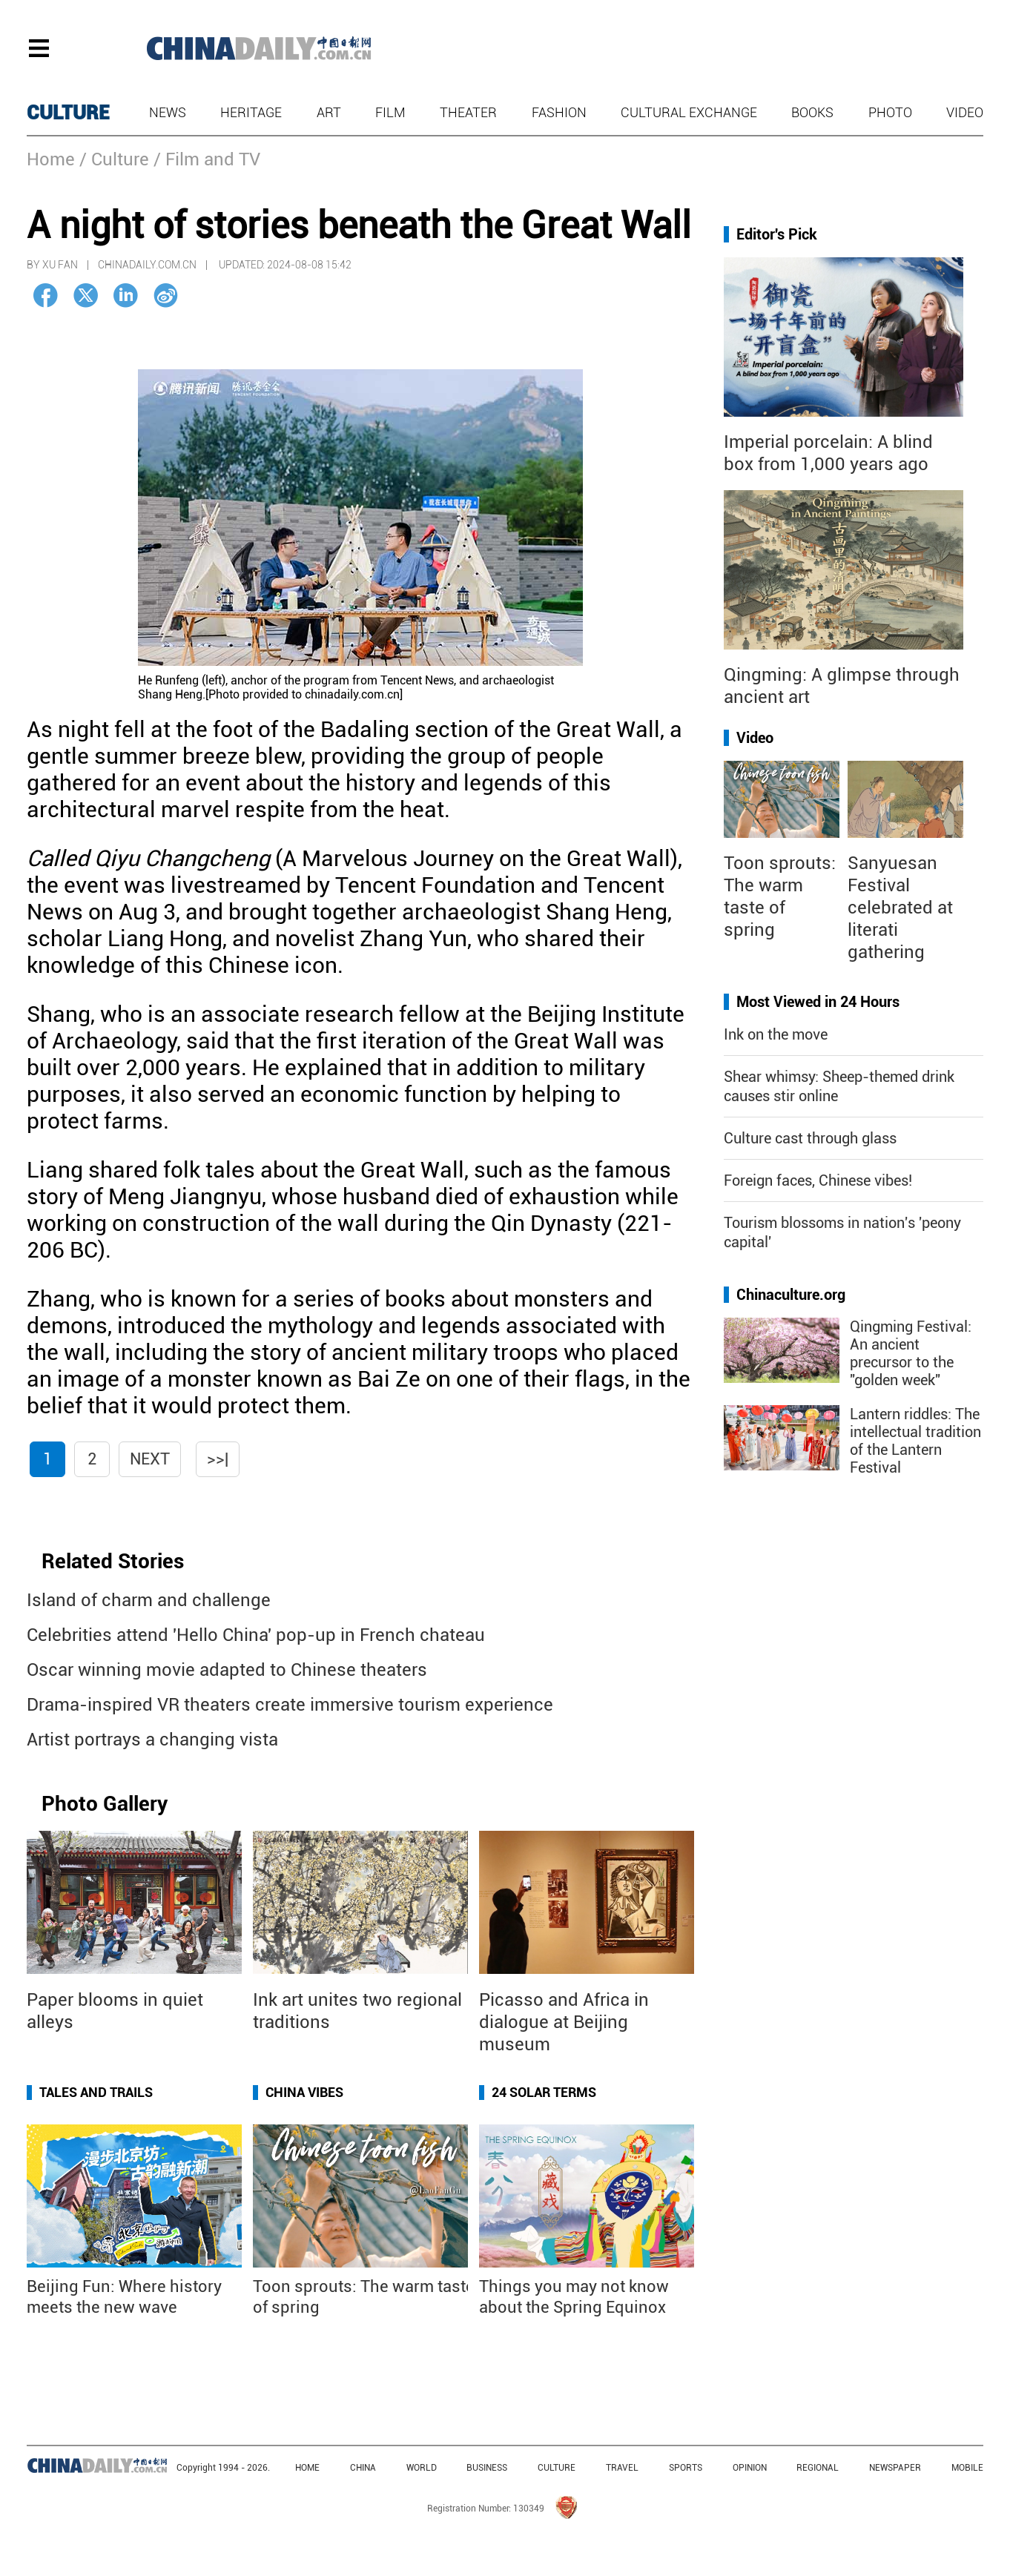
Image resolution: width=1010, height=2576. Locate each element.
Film (390, 112)
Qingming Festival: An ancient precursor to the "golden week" (910, 1353)
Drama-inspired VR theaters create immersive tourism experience (290, 1704)
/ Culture (114, 159)
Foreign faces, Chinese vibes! (818, 1180)
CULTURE (68, 113)
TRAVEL (622, 2468)
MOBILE (967, 2468)
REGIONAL (817, 2468)
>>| (217, 1459)
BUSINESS (486, 2468)
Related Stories (113, 1561)
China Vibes (304, 2092)
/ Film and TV (207, 159)
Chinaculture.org (790, 1295)
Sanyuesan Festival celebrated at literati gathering (900, 907)
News (167, 112)
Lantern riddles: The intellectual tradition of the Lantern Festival (915, 1440)
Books (812, 112)
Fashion (559, 112)
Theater (468, 112)
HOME (307, 2468)
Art (329, 112)
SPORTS (685, 2468)
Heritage (251, 112)
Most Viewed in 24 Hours (818, 1002)
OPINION (750, 2468)
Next (150, 1459)
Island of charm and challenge (149, 1600)
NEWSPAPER (895, 2468)
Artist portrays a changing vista (152, 1739)
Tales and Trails (96, 2092)
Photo (890, 112)
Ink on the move (776, 1034)
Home (51, 159)
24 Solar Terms (544, 2092)
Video (964, 112)
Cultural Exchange (689, 112)
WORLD (421, 2468)
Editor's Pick (776, 234)
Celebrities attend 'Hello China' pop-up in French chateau (256, 1635)
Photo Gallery (105, 1803)
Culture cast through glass (810, 1138)
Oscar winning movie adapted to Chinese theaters (227, 1669)
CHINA (363, 2468)
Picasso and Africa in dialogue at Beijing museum (564, 2022)
